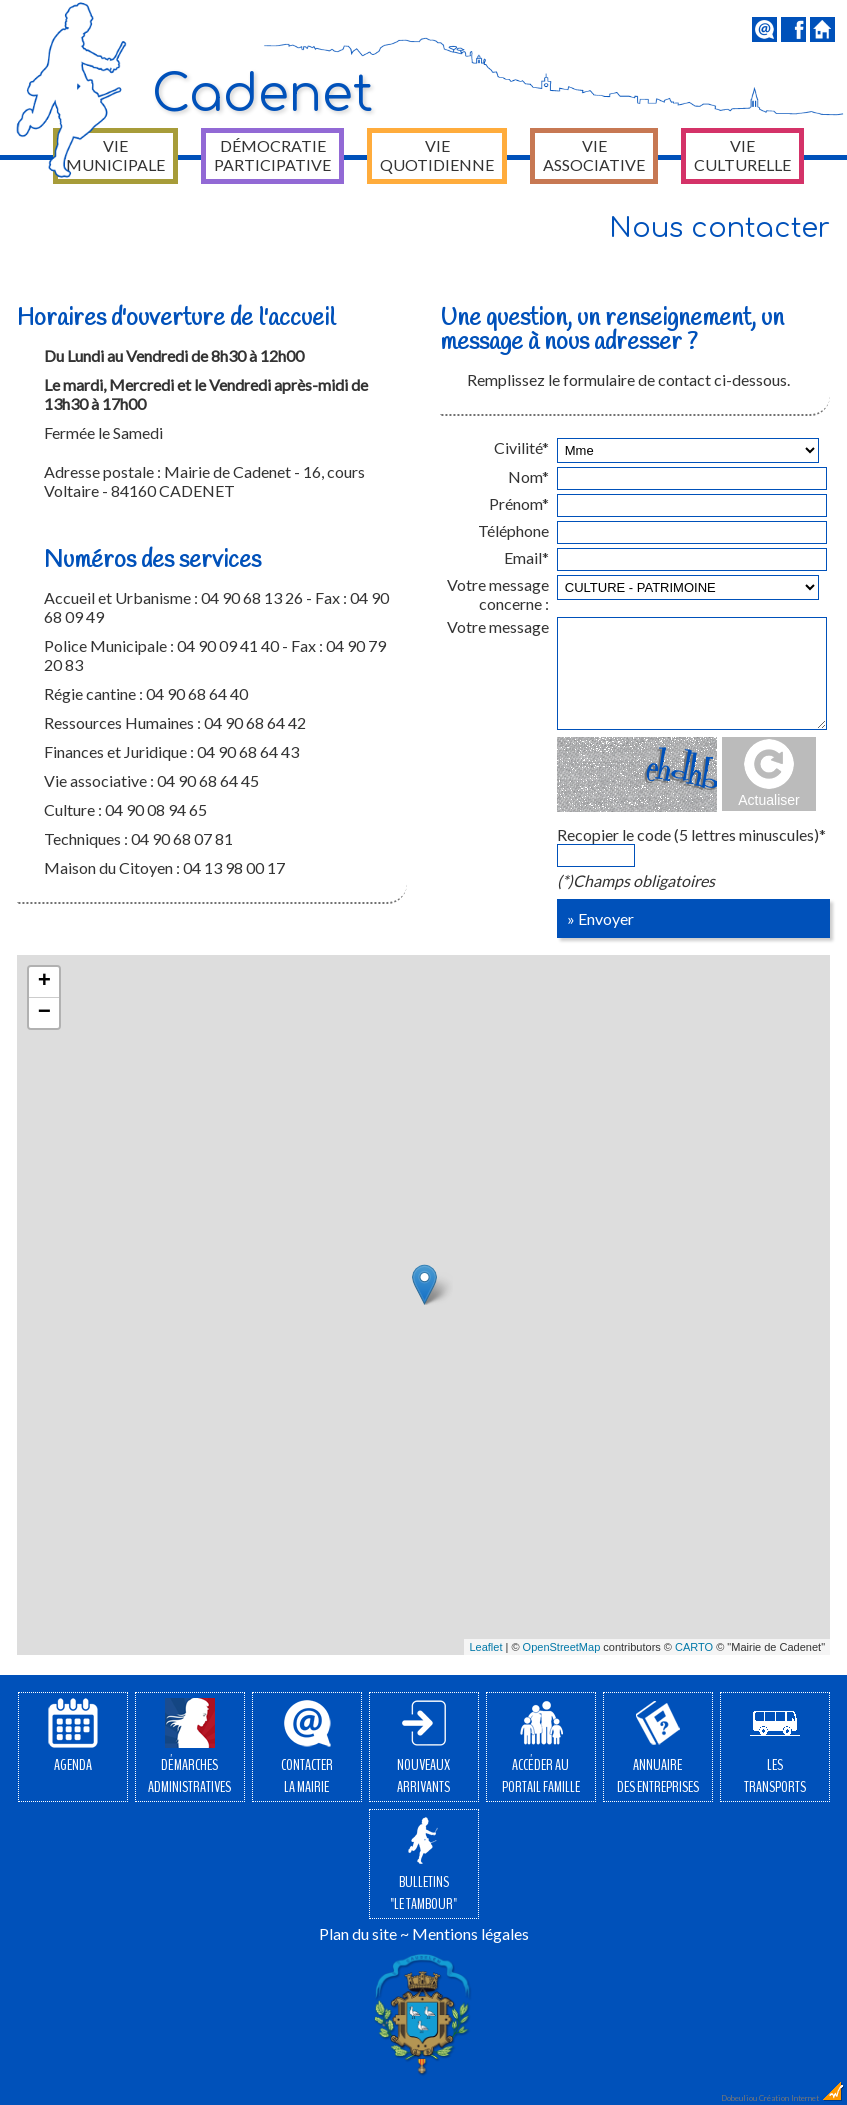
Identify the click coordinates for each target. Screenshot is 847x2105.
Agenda (73, 1737)
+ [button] (44, 982)
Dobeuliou (739, 2098)
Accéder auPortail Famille (541, 1748)
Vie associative (594, 155)
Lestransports (775, 1748)
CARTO (694, 1647)
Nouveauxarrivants (423, 1748)
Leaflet (485, 1647)
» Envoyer (600, 918)
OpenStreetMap (562, 1647)
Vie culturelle (742, 155)
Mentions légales (470, 1933)
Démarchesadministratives (189, 1748)
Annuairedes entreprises (658, 1748)
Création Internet (802, 2098)
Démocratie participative (272, 155)
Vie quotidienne (437, 155)
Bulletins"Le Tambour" (423, 1865)
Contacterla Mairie (307, 1748)
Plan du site (358, 1933)
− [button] (44, 1013)
